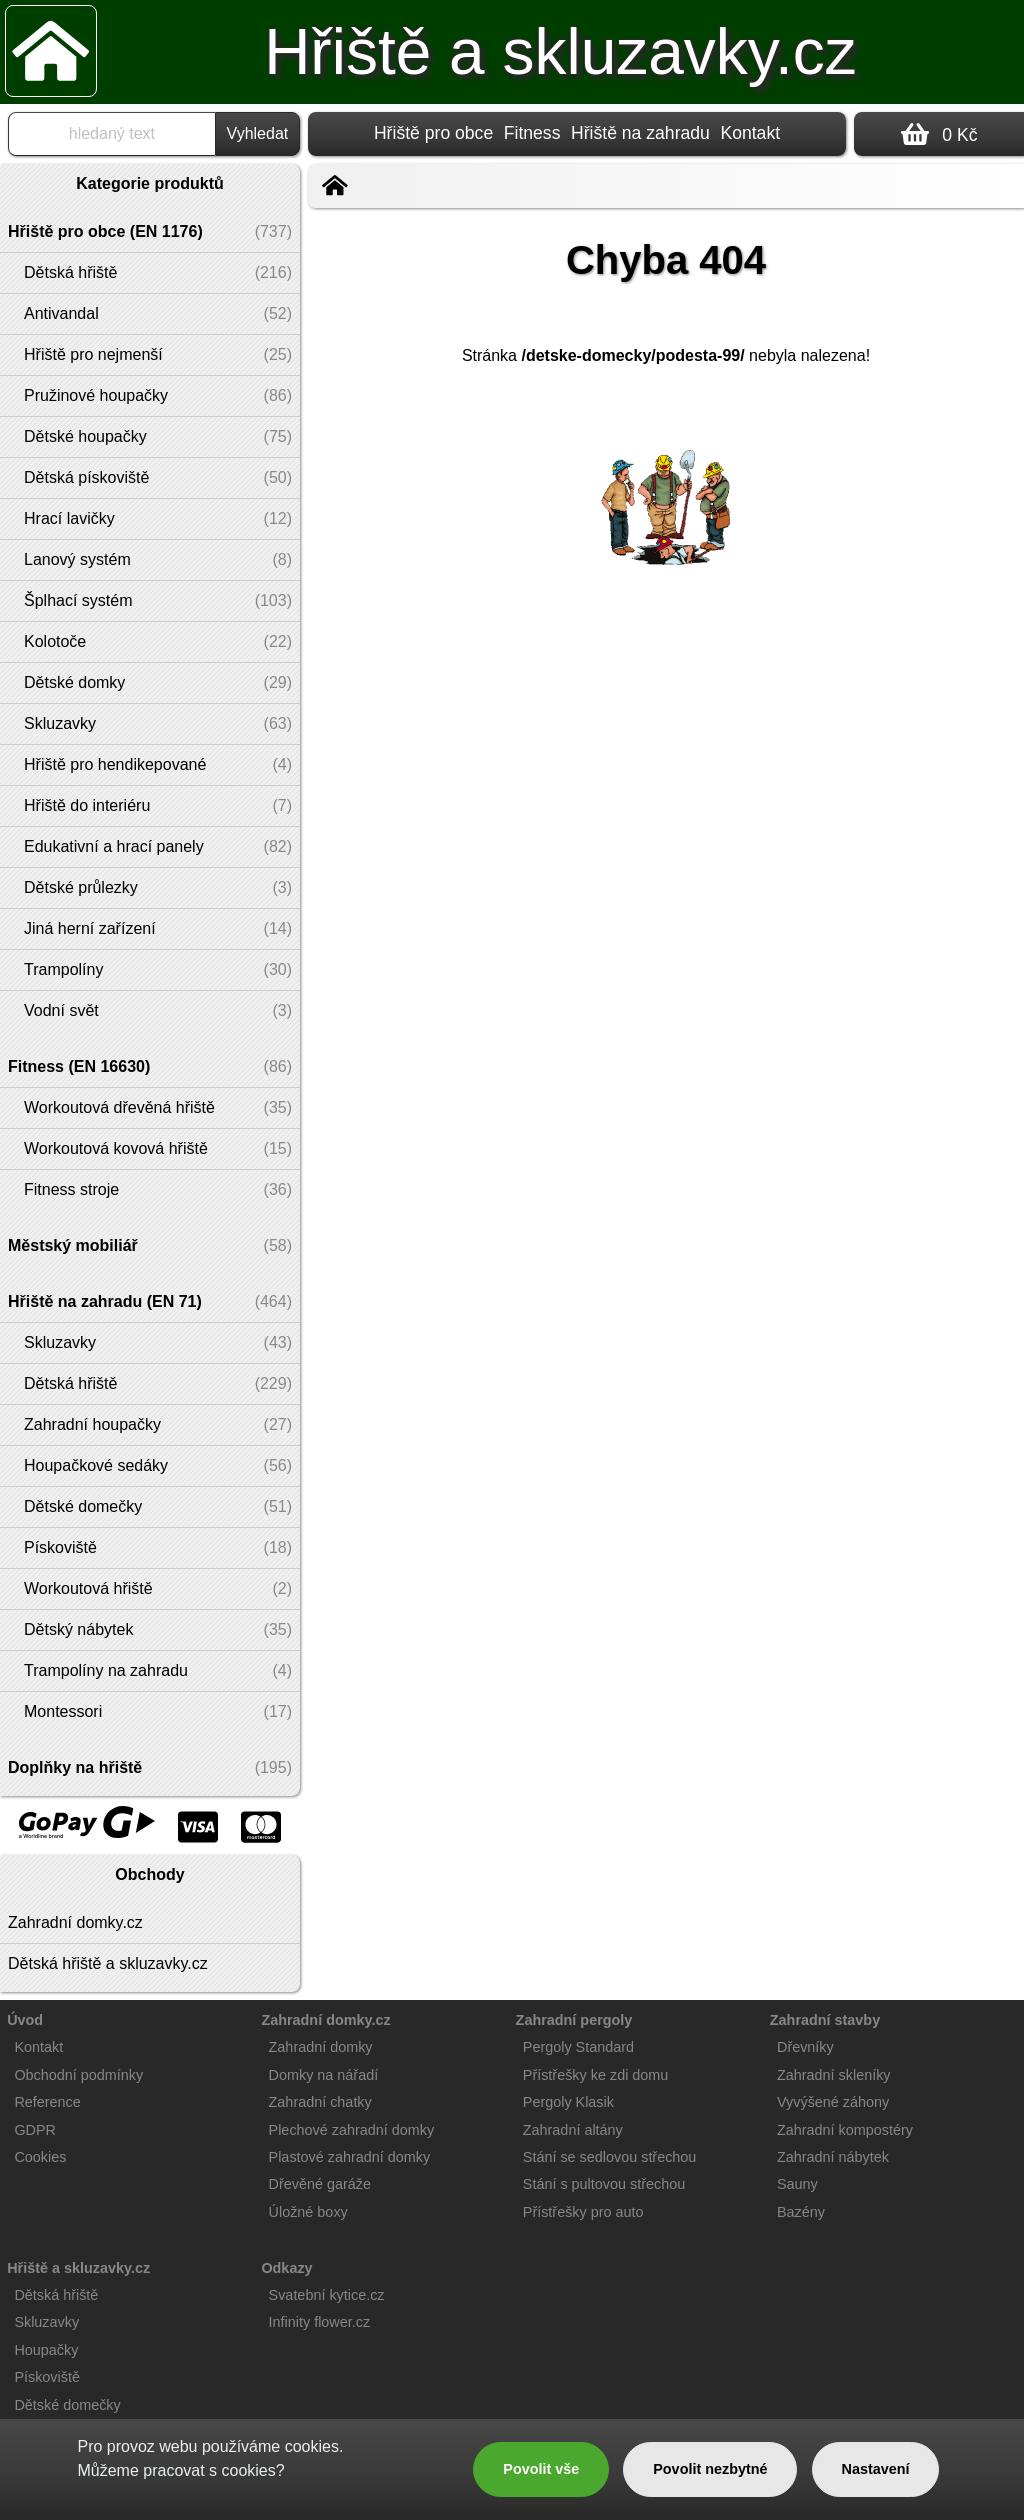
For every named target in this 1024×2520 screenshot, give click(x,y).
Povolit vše (541, 2469)
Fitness (532, 133)
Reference (47, 2102)
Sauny (797, 2184)
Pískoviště (47, 2377)
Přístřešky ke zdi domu (596, 2075)
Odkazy (286, 2268)
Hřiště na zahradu (640, 133)
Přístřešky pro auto (583, 2212)
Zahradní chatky (320, 2102)
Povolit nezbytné (710, 2469)
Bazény (801, 2212)
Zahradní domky (321, 2047)
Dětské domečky (67, 2405)
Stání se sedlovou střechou (610, 2157)
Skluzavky (46, 2322)
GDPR (35, 2130)
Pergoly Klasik (568, 2102)
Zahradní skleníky (834, 2075)
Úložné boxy (308, 2212)
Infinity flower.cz (320, 2322)
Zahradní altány (573, 2130)
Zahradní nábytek (833, 2157)
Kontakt (750, 133)
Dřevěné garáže (320, 2184)
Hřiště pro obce (433, 133)
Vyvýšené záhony (833, 2102)
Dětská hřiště (56, 2295)
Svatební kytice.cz (327, 2295)
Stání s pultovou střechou (604, 2184)
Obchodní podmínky (78, 2075)
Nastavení (876, 2469)
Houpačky (46, 2350)
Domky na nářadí (324, 2075)
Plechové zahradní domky (352, 2130)
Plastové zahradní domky (350, 2157)
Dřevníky (805, 2047)
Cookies (40, 2157)
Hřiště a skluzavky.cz (560, 52)
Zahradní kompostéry (845, 2130)
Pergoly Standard (578, 2047)
